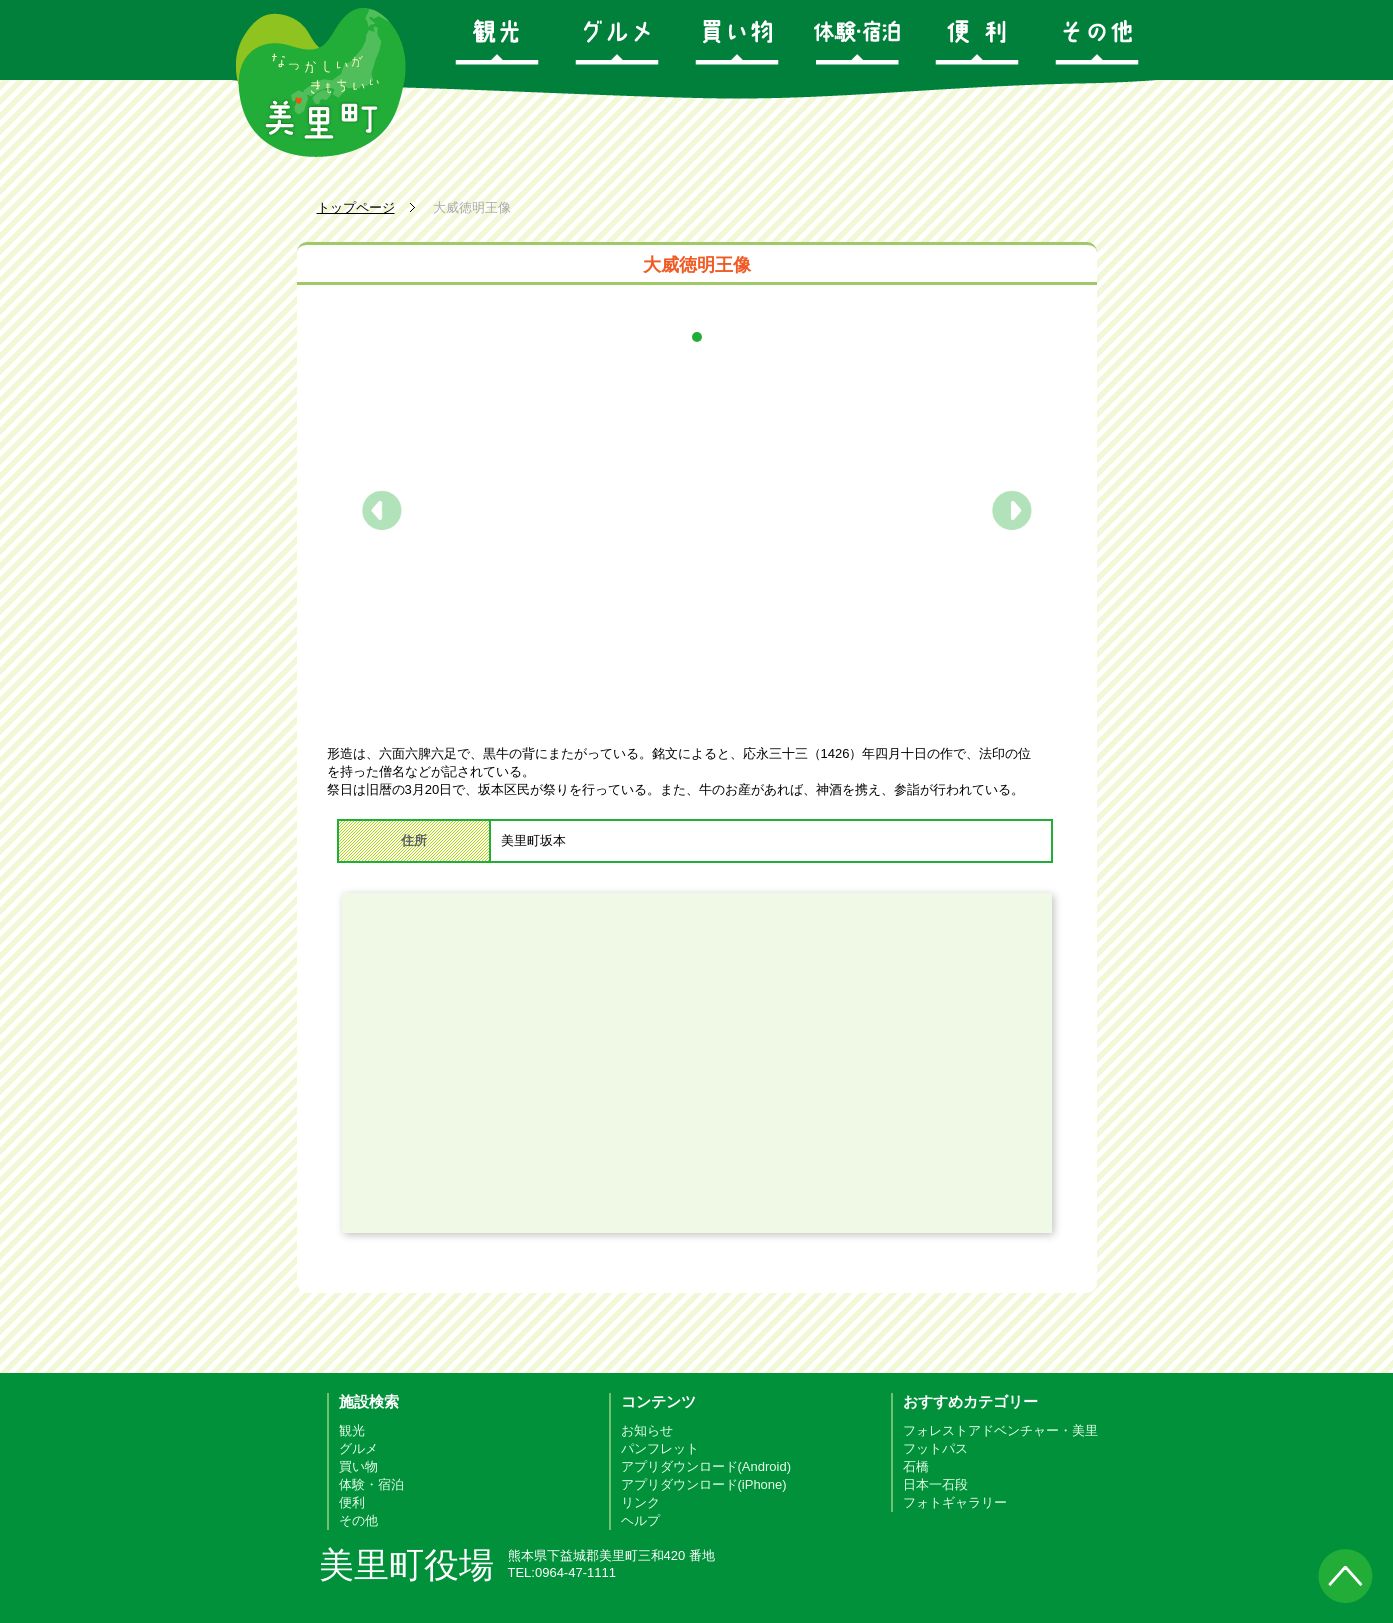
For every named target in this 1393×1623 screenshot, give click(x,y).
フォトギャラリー (955, 1502)
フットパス (935, 1448)
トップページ (356, 207)
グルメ (358, 1448)
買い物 (358, 1466)
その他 (358, 1520)
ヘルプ (640, 1520)
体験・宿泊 (371, 1484)
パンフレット (660, 1448)
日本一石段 (935, 1484)
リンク (640, 1502)
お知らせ (647, 1430)
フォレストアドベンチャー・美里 (1000, 1430)
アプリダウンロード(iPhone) (704, 1484)
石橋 (916, 1466)
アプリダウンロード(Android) (706, 1466)
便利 (352, 1502)
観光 (352, 1430)
